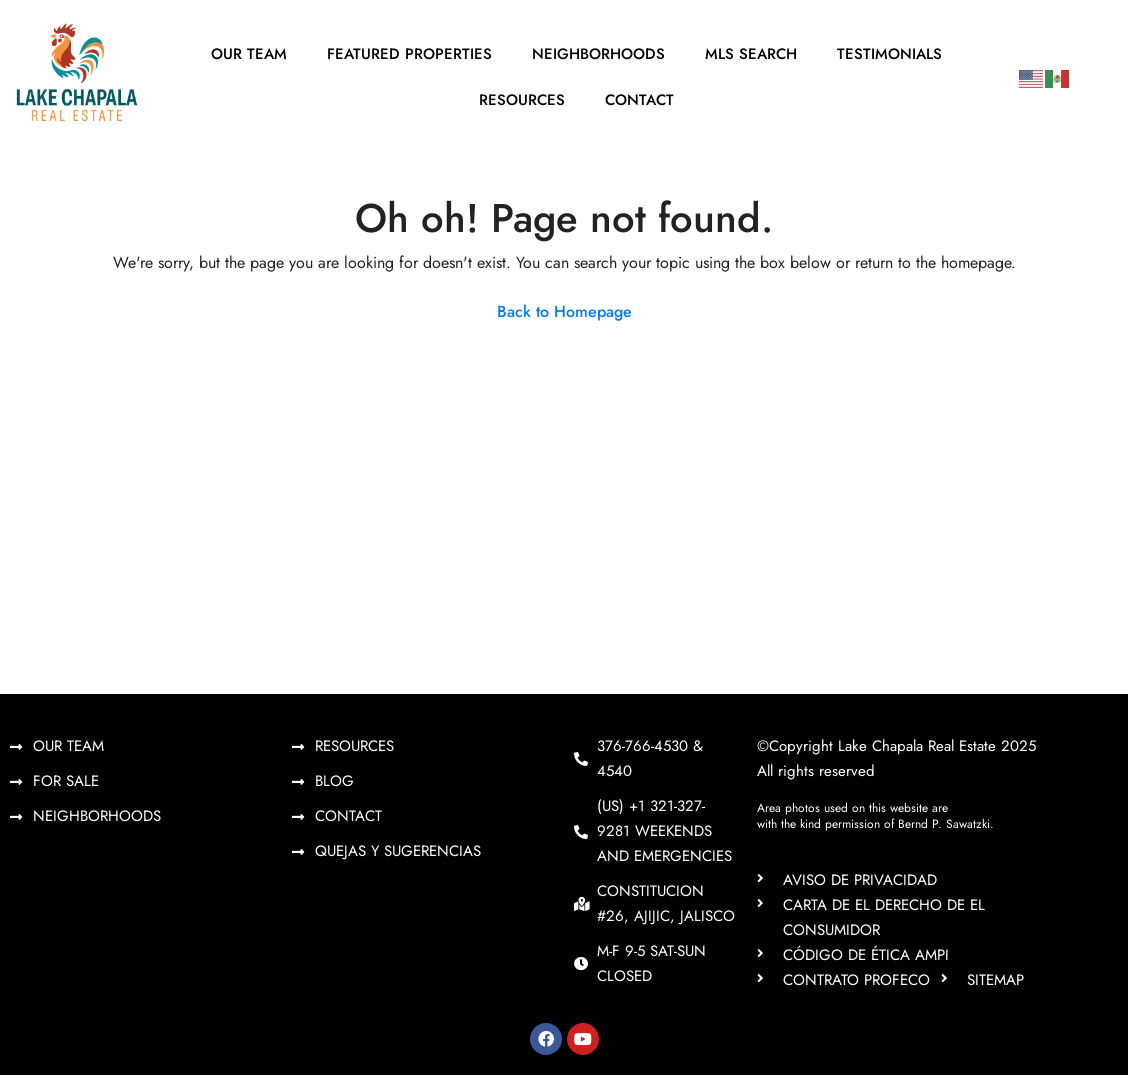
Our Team (249, 54)
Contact (639, 100)
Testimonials (889, 54)
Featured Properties (409, 54)
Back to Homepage (564, 311)
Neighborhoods (598, 54)
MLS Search (751, 54)
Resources (522, 100)
